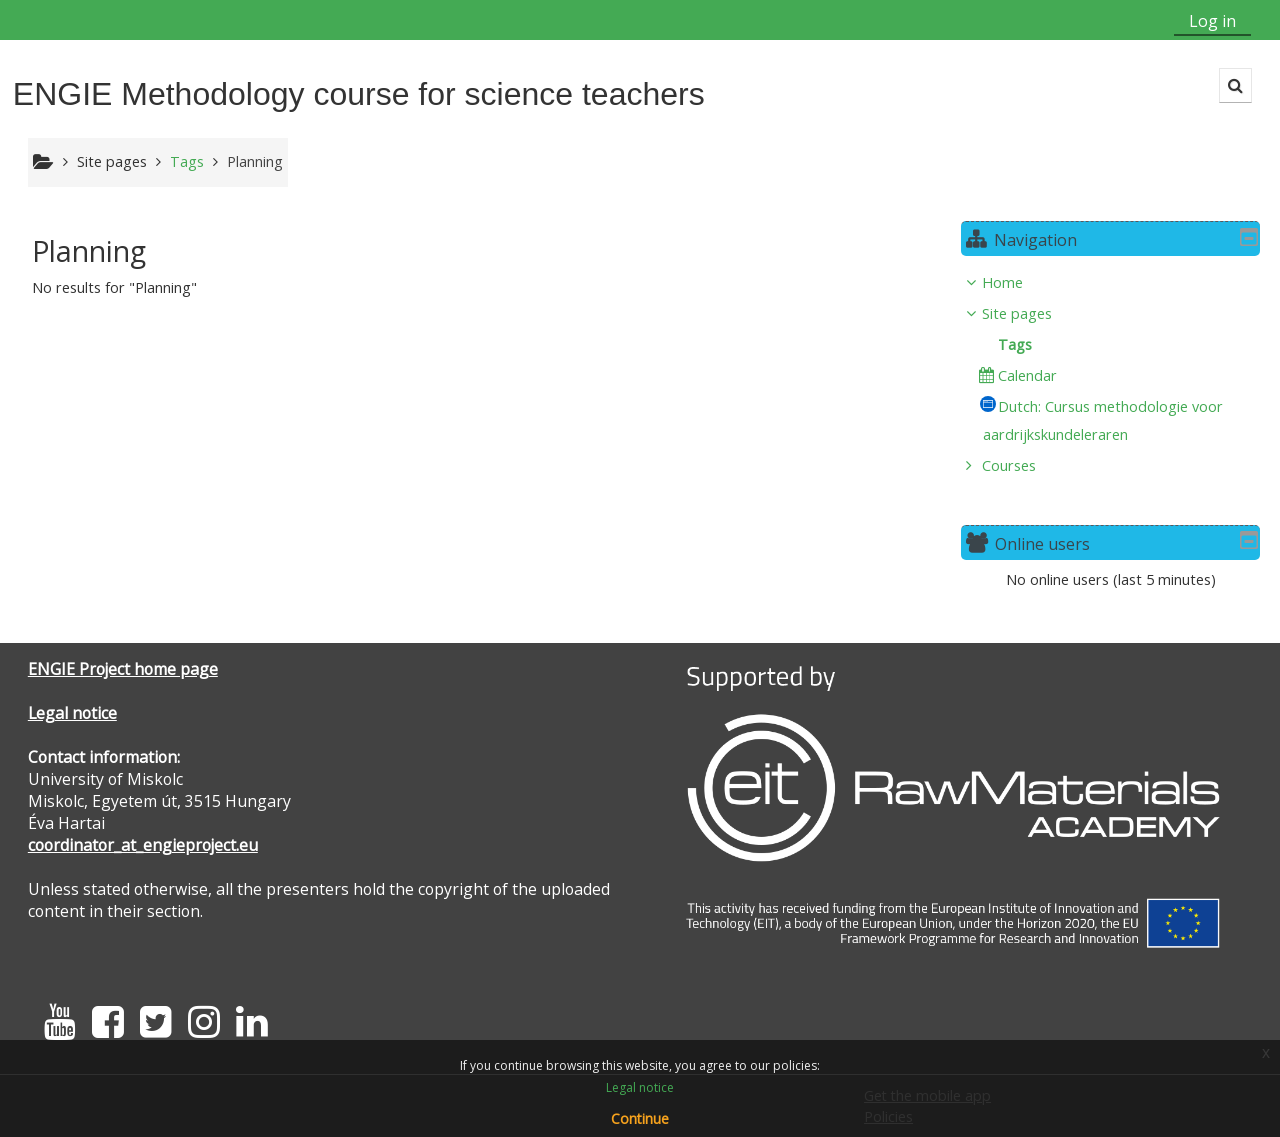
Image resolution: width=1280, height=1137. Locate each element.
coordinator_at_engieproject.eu (143, 845)
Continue (640, 1118)
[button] (1235, 85)
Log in (1212, 21)
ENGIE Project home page (123, 669)
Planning (255, 161)
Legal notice (72, 713)
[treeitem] (1117, 374)
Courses (1024, 465)
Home (1017, 282)
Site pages (112, 161)
